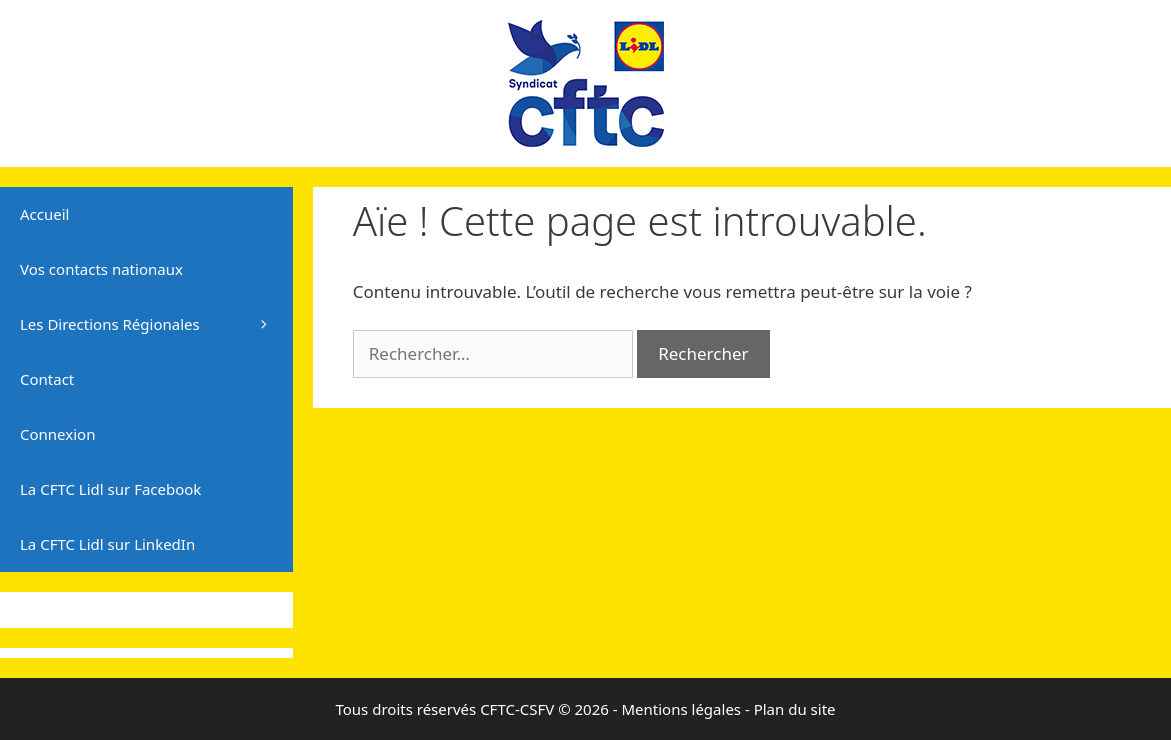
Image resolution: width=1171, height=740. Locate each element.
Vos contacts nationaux (101, 269)
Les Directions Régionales (156, 324)
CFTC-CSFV (517, 709)
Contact (47, 379)
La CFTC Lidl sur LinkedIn (107, 544)
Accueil (44, 214)
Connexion (57, 434)
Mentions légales (681, 709)
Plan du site (795, 709)
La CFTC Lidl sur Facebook (110, 489)
